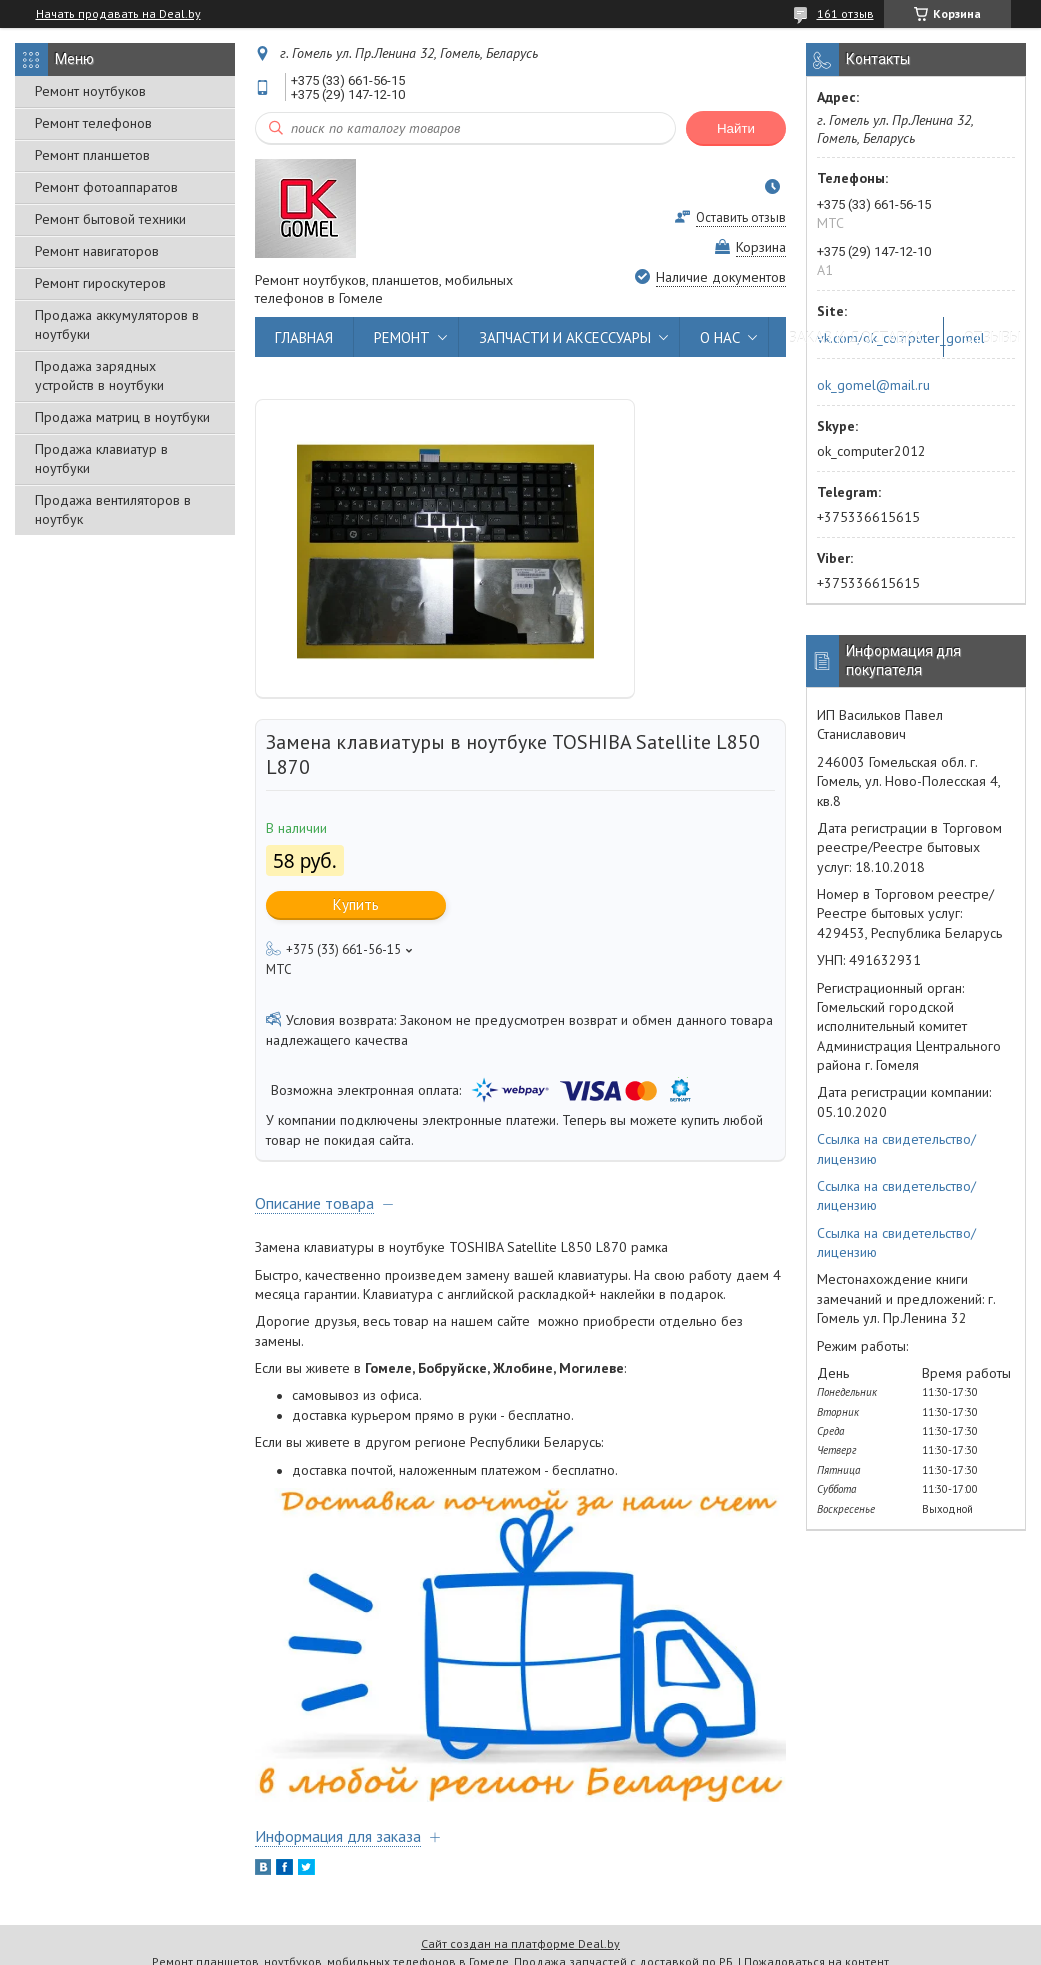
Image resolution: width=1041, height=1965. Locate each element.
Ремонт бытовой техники (110, 219)
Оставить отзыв (741, 217)
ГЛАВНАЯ (304, 337)
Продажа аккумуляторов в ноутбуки (117, 324)
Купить (356, 904)
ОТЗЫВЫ (992, 337)
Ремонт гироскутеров (100, 283)
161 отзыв (845, 13)
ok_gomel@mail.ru (873, 385)
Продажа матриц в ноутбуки (122, 417)
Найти (736, 128)
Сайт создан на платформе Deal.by (520, 1943)
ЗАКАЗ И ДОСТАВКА (856, 337)
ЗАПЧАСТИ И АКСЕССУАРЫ (565, 337)
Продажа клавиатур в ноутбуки (101, 458)
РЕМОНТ (402, 337)
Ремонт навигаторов (97, 251)
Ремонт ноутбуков (90, 91)
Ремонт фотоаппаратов (106, 187)
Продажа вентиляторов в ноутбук (113, 509)
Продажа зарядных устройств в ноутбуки (99, 375)
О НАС (720, 337)
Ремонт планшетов (92, 155)
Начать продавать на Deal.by (118, 14)
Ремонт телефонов (93, 123)
